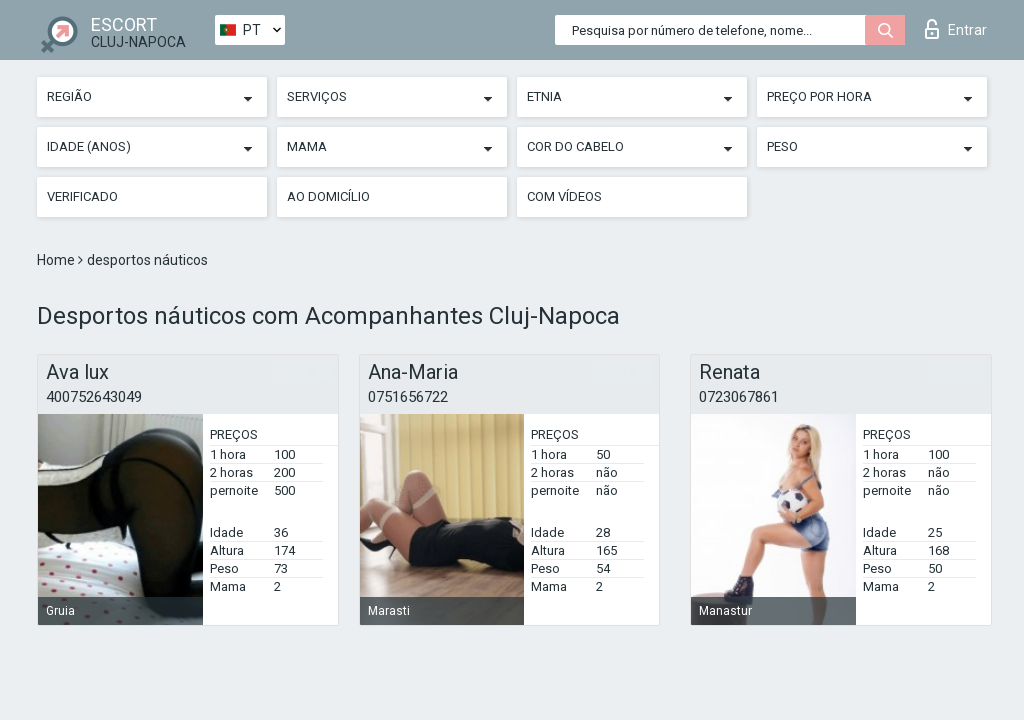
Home (57, 260)
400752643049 (94, 397)
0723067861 (739, 397)
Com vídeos (564, 196)
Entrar (956, 29)
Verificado (82, 196)
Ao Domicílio (328, 196)
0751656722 (408, 397)
